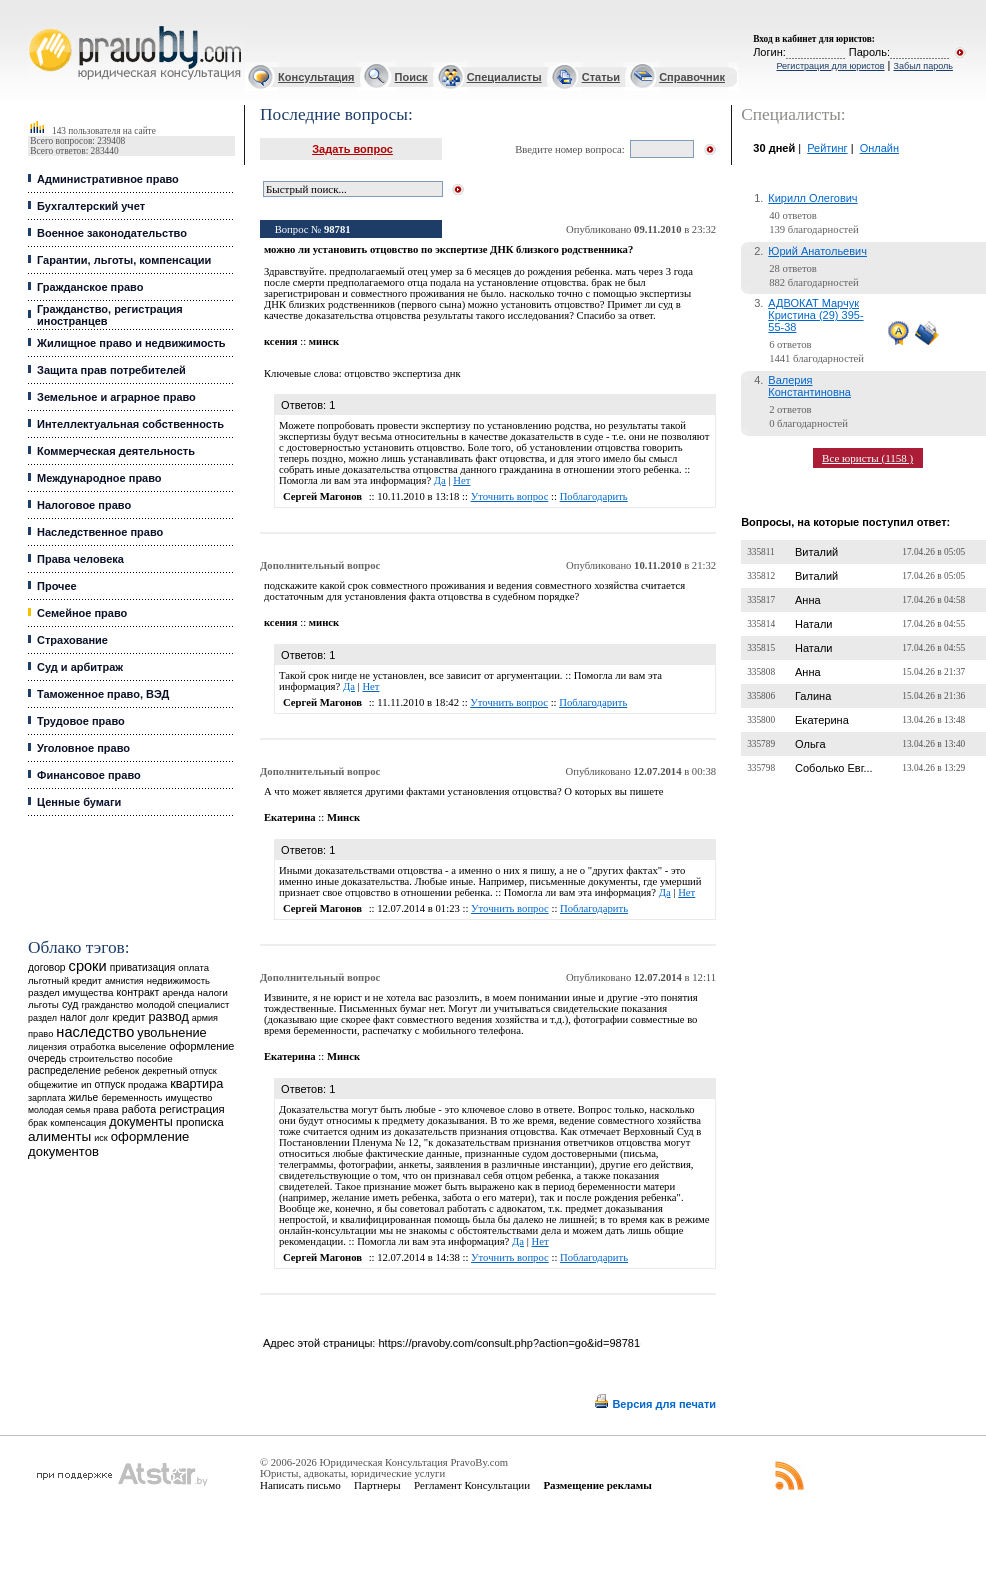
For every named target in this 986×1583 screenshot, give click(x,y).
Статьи (601, 77)
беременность (131, 1098)
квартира (196, 1083)
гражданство (107, 1005)
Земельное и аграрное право (116, 397)
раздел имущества (70, 992)
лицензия (47, 1047)
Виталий (816, 552)
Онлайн (879, 148)
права (105, 1110)
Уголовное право (83, 748)
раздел (42, 1018)
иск (100, 1138)
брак (37, 1123)
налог (73, 1017)
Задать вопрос (352, 149)
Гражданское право (90, 287)
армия (205, 1018)
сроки (88, 966)
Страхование (72, 640)
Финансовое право (89, 775)
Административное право (108, 179)
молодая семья (59, 1110)
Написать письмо (300, 1485)
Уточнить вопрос (510, 496)
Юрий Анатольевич (817, 251)
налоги (212, 992)
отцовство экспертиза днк (402, 373)
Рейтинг (827, 148)
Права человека (80, 559)
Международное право (99, 478)
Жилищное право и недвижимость (131, 343)
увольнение (171, 1032)
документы (141, 1122)
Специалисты (504, 77)
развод (169, 1017)
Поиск (411, 77)
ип (86, 1084)
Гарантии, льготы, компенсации (124, 260)
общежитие (53, 1084)
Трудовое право (81, 721)
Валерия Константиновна (809, 386)
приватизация (143, 967)
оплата (193, 967)
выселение (142, 1046)
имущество (188, 1098)
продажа (147, 1084)
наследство (95, 1032)
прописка (200, 1122)
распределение (64, 1070)
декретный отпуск (179, 1071)
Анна (808, 600)
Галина (813, 696)
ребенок (121, 1070)
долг (100, 1017)
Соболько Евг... (834, 768)
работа (139, 1109)
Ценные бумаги (79, 802)
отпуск (110, 1084)
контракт (138, 992)
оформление (201, 1046)
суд (70, 1004)
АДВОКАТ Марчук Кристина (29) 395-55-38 (815, 315)
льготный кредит (65, 980)
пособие (155, 1059)
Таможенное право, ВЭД (103, 694)
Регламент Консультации (472, 1485)
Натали (813, 624)
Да (440, 480)
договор (47, 967)
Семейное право (82, 613)
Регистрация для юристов (830, 66)
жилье (84, 1097)
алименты (59, 1136)
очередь (47, 1058)
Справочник (692, 77)
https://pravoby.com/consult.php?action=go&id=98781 (509, 1343)
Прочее (57, 586)
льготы (43, 1004)
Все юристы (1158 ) (867, 458)
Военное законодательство (112, 233)
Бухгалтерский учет (91, 206)
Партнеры (377, 1485)
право (40, 1034)
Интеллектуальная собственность (130, 424)
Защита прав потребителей (111, 370)
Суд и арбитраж (80, 667)
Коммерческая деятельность (116, 451)
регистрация (191, 1109)
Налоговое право (84, 505)
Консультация (316, 77)
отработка (92, 1046)
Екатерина (822, 720)
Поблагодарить (594, 496)
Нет (461, 480)
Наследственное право (100, 532)
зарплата (47, 1098)
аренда (179, 992)
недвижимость (178, 980)
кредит (128, 1017)
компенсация (78, 1123)
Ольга (810, 744)
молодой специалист (182, 1004)
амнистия (124, 981)
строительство (101, 1058)
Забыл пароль (923, 66)
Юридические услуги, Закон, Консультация (38, 26)
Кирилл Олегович (812, 198)
